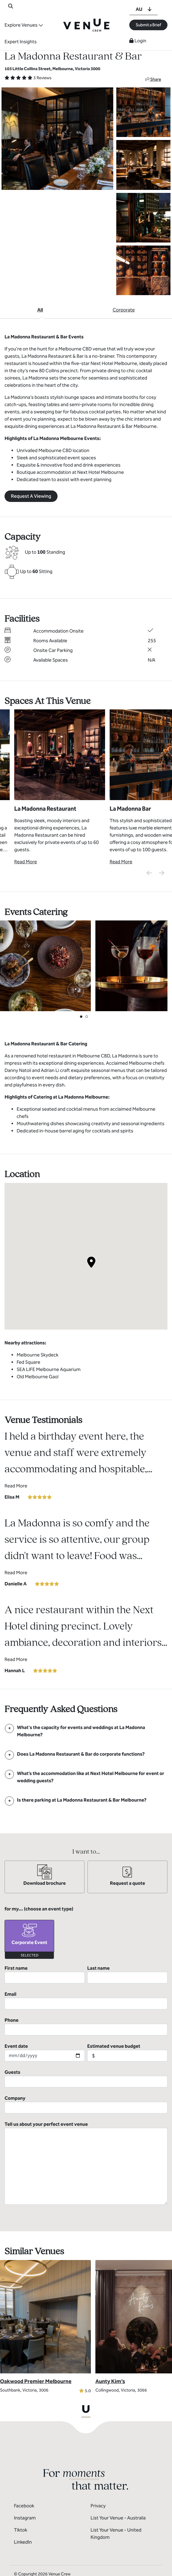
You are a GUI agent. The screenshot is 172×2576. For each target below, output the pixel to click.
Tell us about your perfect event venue (86, 2139)
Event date (45, 2052)
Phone (86, 2026)
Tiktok (20, 2506)
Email (86, 2000)
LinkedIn (23, 2518)
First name (45, 1974)
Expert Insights (21, 41)
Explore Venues (21, 25)
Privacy (98, 2482)
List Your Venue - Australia (118, 2494)
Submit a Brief (148, 25)
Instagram (25, 2494)
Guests (86, 2078)
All (40, 310)
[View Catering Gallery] (45, 965)
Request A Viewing (31, 496)
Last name (127, 1974)
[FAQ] (86, 1731)
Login (137, 41)
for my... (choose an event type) (39, 1909)
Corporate (124, 310)
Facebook (24, 2482)
